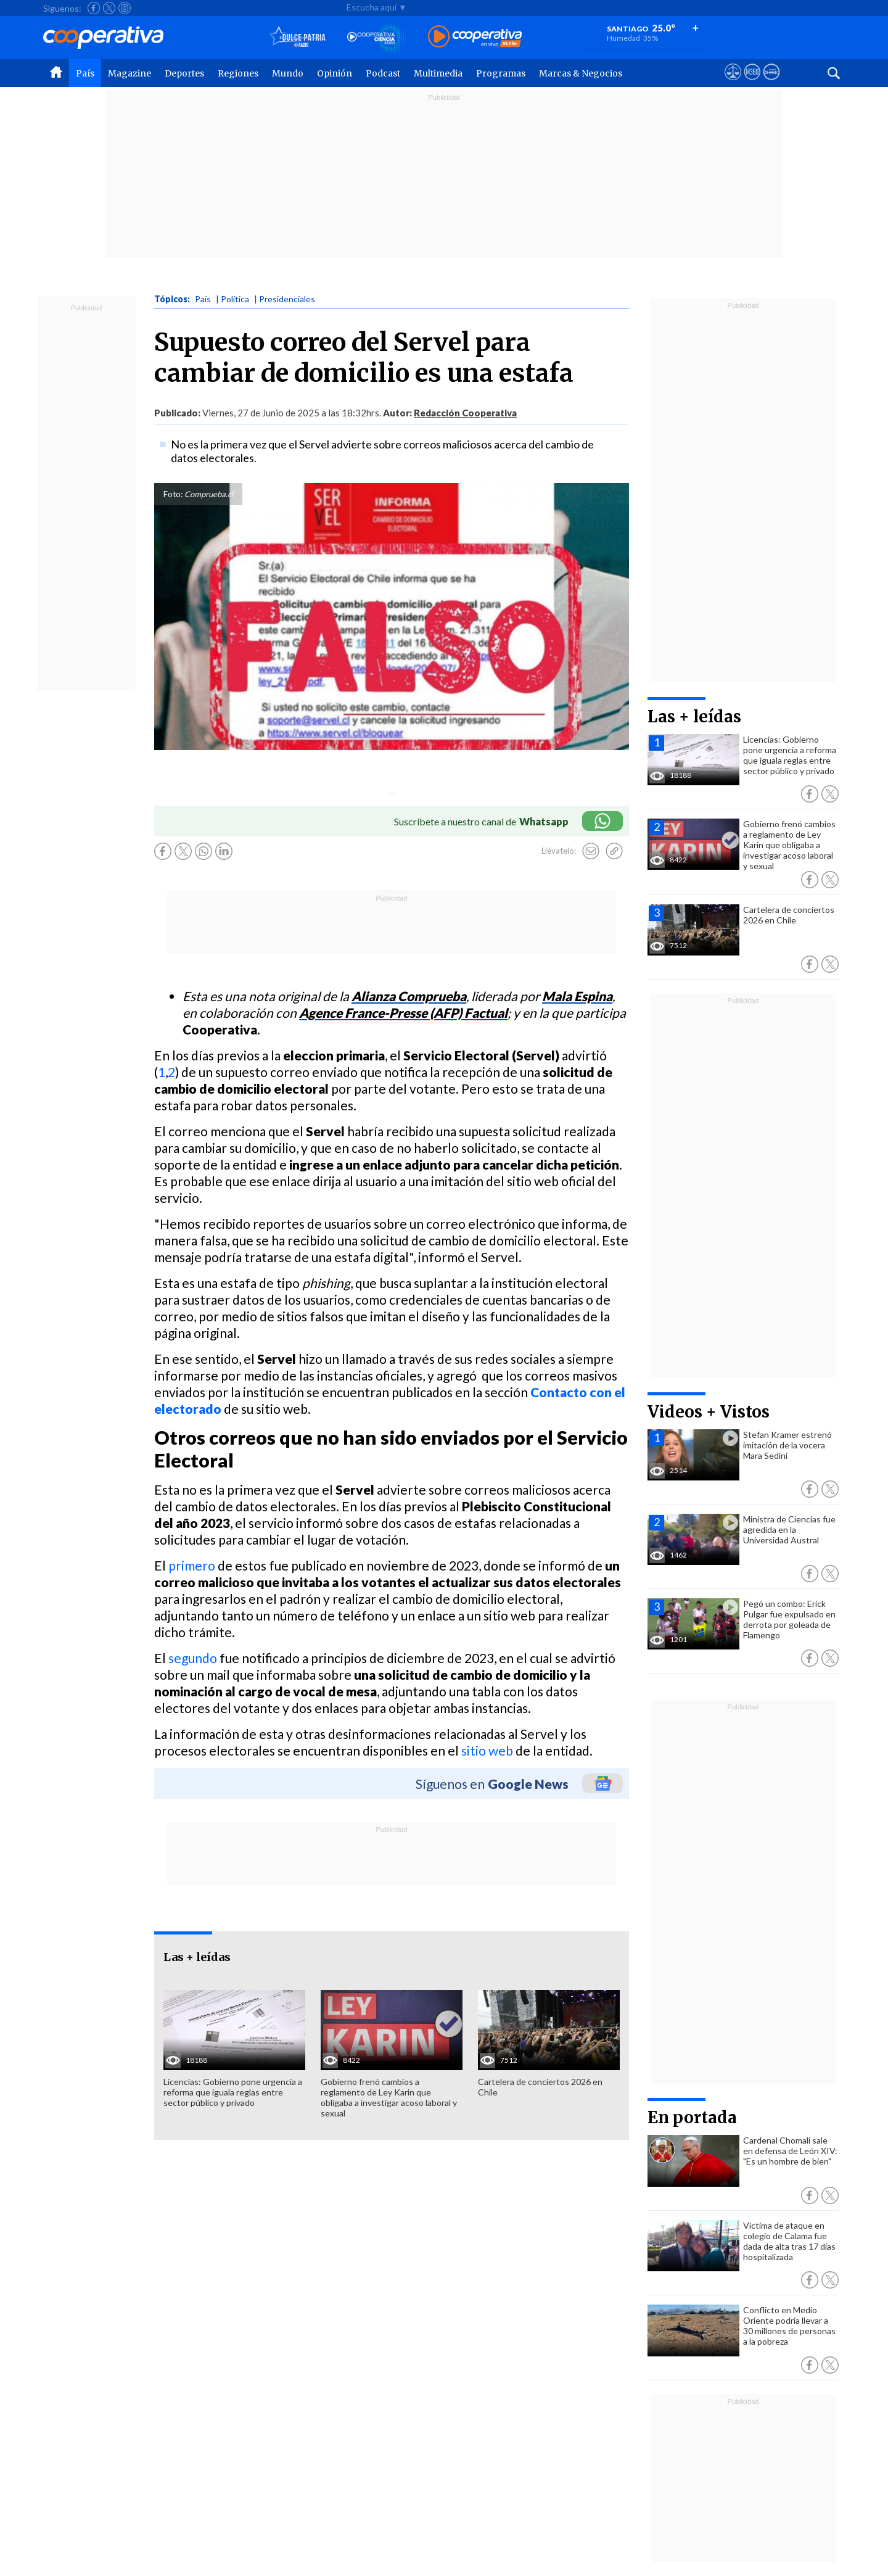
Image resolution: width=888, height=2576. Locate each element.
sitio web (487, 1750)
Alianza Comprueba (409, 996)
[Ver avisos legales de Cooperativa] (733, 83)
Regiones (238, 73)
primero (191, 1565)
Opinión (334, 73)
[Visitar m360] (752, 83)
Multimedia (438, 73)
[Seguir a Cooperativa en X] (109, 8)
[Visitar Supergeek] (771, 83)
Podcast (383, 73)
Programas (500, 73)
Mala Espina (577, 996)
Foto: (173, 494)
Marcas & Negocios (580, 73)
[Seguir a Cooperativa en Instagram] (124, 8)
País (85, 73)
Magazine (129, 73)
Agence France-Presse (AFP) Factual (403, 1012)
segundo (192, 1658)
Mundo (287, 73)
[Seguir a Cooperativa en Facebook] (94, 8)
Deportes (184, 73)
